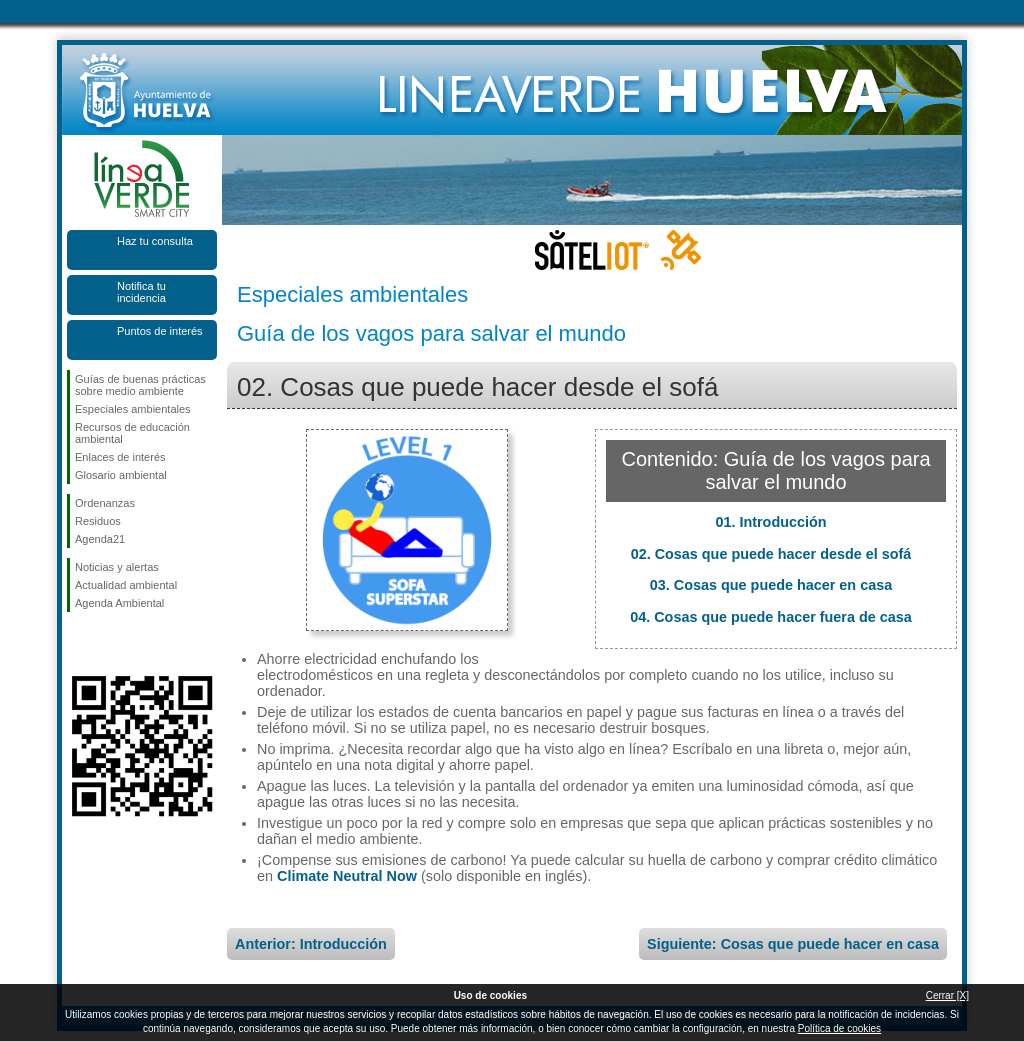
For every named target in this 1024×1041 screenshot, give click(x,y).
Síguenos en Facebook (79, 644)
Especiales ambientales (133, 409)
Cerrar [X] (947, 995)
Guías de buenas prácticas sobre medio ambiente (140, 385)
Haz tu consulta (155, 241)
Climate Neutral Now (347, 876)
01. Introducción (770, 522)
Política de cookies (839, 1028)
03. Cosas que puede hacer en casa (771, 585)
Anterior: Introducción (311, 944)
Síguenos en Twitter (112, 644)
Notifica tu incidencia (141, 292)
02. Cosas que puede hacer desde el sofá (771, 554)
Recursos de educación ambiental (132, 433)
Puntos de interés (160, 331)
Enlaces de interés (120, 457)
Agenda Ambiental (119, 603)
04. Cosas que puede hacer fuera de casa (771, 617)
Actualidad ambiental (126, 585)
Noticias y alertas (117, 567)
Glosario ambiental (121, 475)
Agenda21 (100, 539)
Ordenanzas (105, 503)
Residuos (98, 521)
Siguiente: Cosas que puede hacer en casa (793, 944)
